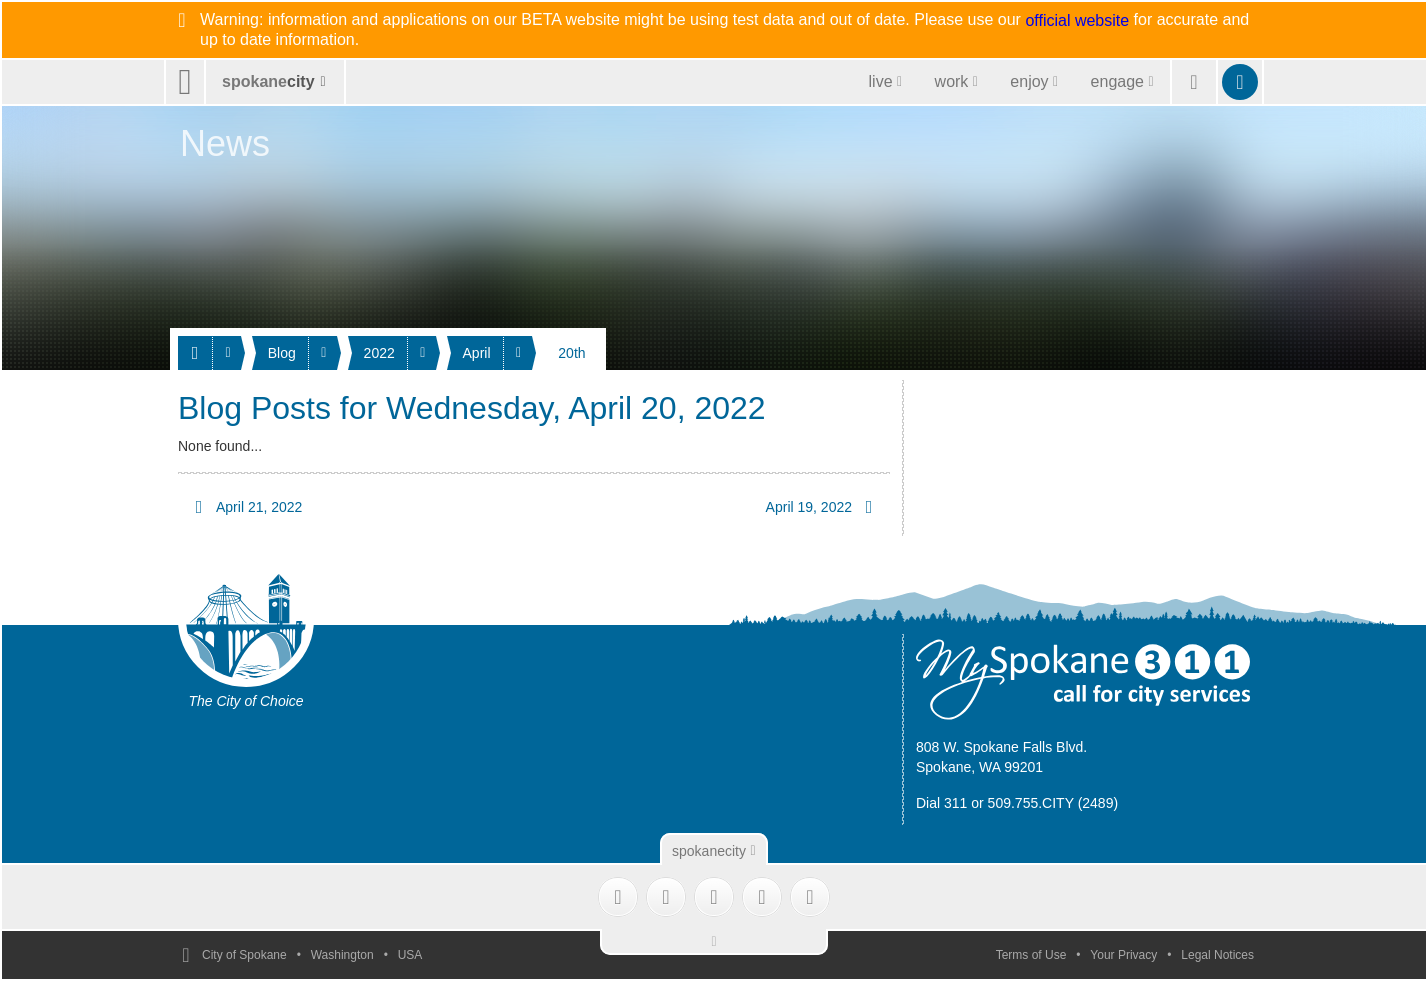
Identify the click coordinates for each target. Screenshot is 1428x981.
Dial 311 (941, 803)
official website (1077, 21)
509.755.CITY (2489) (1053, 803)
